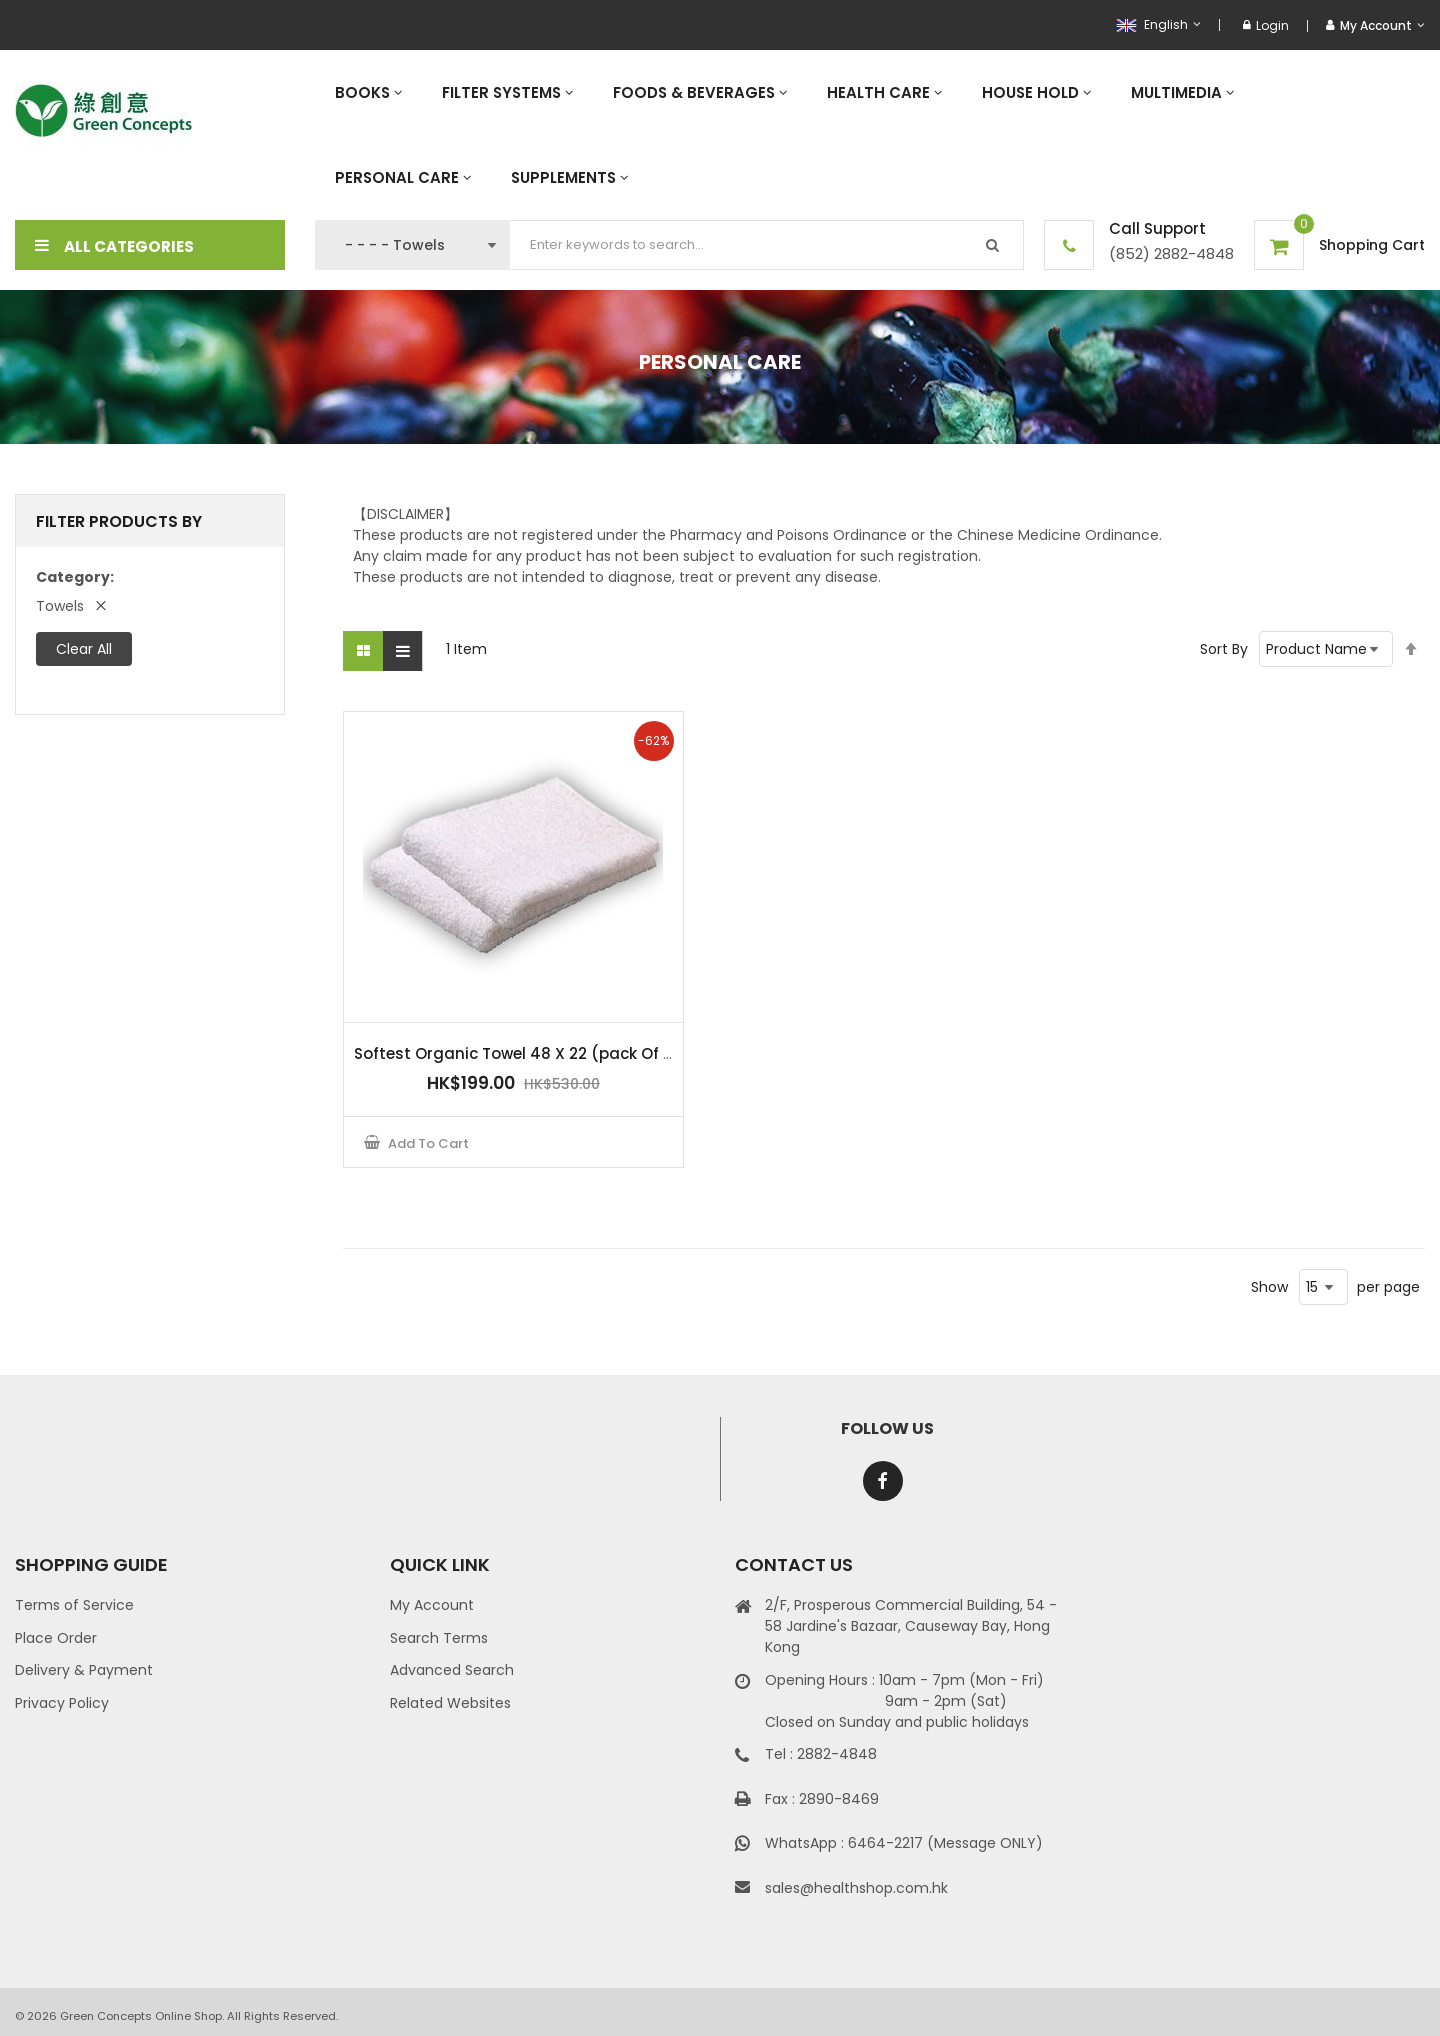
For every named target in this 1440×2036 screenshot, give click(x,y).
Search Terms (439, 1638)
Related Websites (450, 1703)
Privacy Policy (62, 1703)
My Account (432, 1605)
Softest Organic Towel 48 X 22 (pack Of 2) (517, 1053)
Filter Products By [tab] (119, 521)
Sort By (1224, 649)
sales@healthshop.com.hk (856, 1888)
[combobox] (767, 245)
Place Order (56, 1638)
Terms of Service (74, 1605)
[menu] (870, 135)
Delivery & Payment (84, 1670)
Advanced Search (452, 1670)
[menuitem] (368, 92)
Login (1266, 25)
